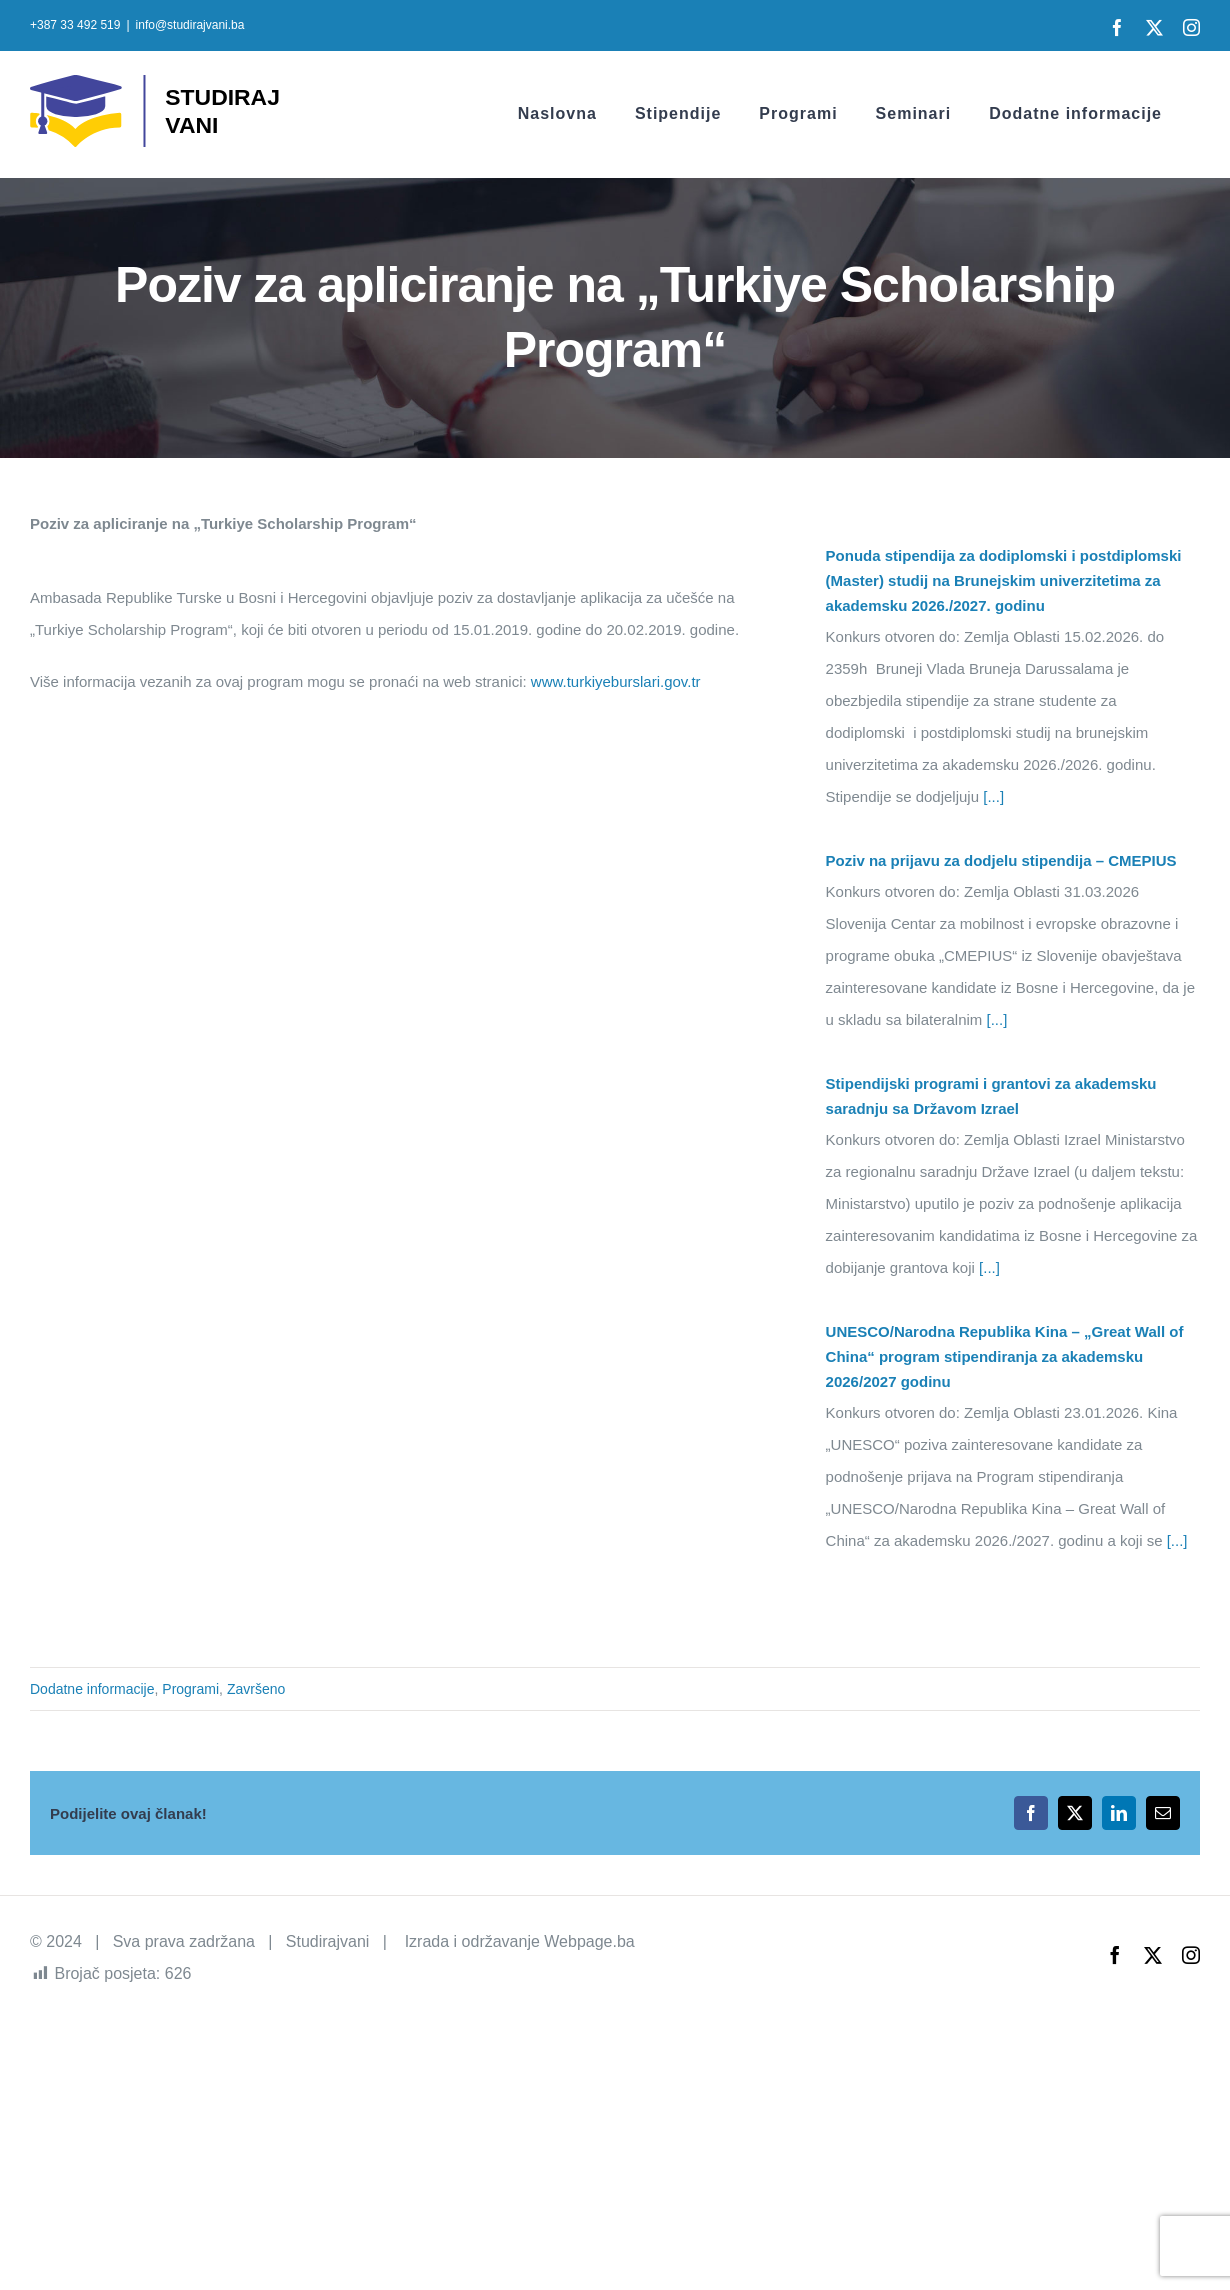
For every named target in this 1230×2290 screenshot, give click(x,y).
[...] (991, 796)
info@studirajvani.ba (190, 25)
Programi (190, 1689)
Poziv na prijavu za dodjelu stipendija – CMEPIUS (1001, 860)
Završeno (256, 1689)
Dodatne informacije (92, 1689)
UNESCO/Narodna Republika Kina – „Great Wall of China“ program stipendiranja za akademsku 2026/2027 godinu (1005, 1356)
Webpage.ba (589, 1941)
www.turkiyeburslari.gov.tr (616, 681)
